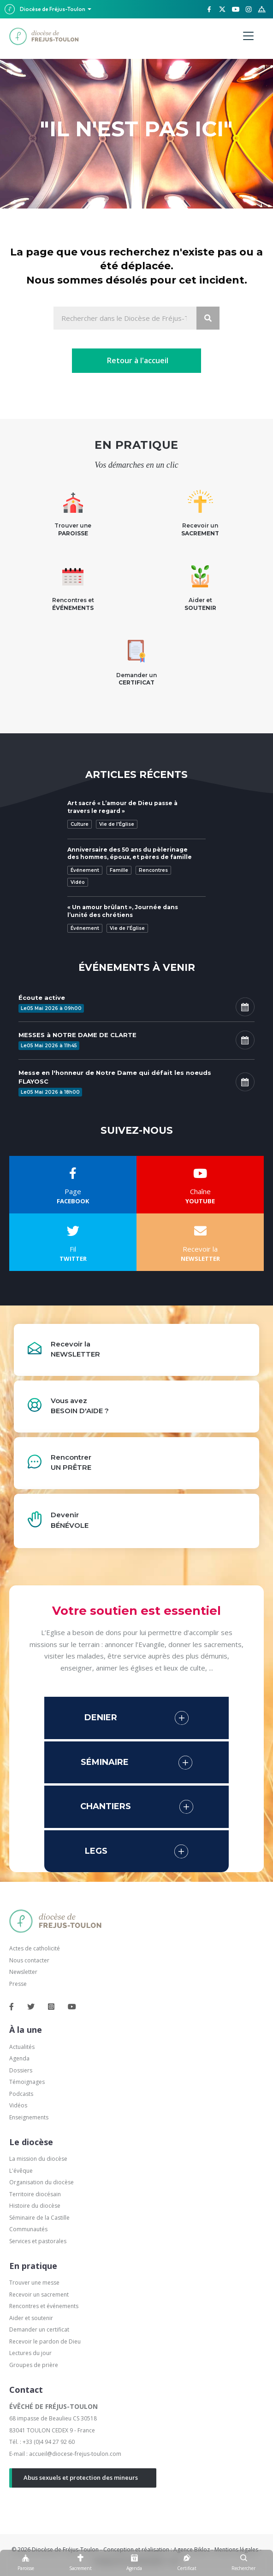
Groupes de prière (33, 2365)
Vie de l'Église (116, 824)
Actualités (22, 2047)
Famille (119, 870)
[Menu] (248, 36)
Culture (80, 824)
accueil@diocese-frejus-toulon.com (75, 2454)
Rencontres (153, 870)
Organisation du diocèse (41, 2182)
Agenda (19, 2058)
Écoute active (41, 997)
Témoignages (27, 2082)
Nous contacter (29, 1960)
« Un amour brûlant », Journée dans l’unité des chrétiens (122, 911)
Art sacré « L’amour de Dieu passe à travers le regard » (122, 807)
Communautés (28, 2229)
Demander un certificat (39, 2329)
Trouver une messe (34, 2282)
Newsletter (23, 1972)
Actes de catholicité (34, 1948)
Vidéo (78, 882)
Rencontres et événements (43, 2306)
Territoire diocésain (35, 2194)
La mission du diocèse (38, 2159)
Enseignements (29, 2117)
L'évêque (21, 2171)
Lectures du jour (30, 2353)
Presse (18, 1984)
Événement (85, 870)
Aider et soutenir (31, 2318)
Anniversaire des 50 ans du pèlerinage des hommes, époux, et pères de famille (129, 853)
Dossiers (20, 2070)
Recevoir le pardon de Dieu (45, 2341)
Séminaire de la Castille (39, 2218)
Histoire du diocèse (34, 2206)
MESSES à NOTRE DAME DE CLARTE (77, 1035)
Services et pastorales (37, 2241)
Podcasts (21, 2094)
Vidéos (18, 2105)
